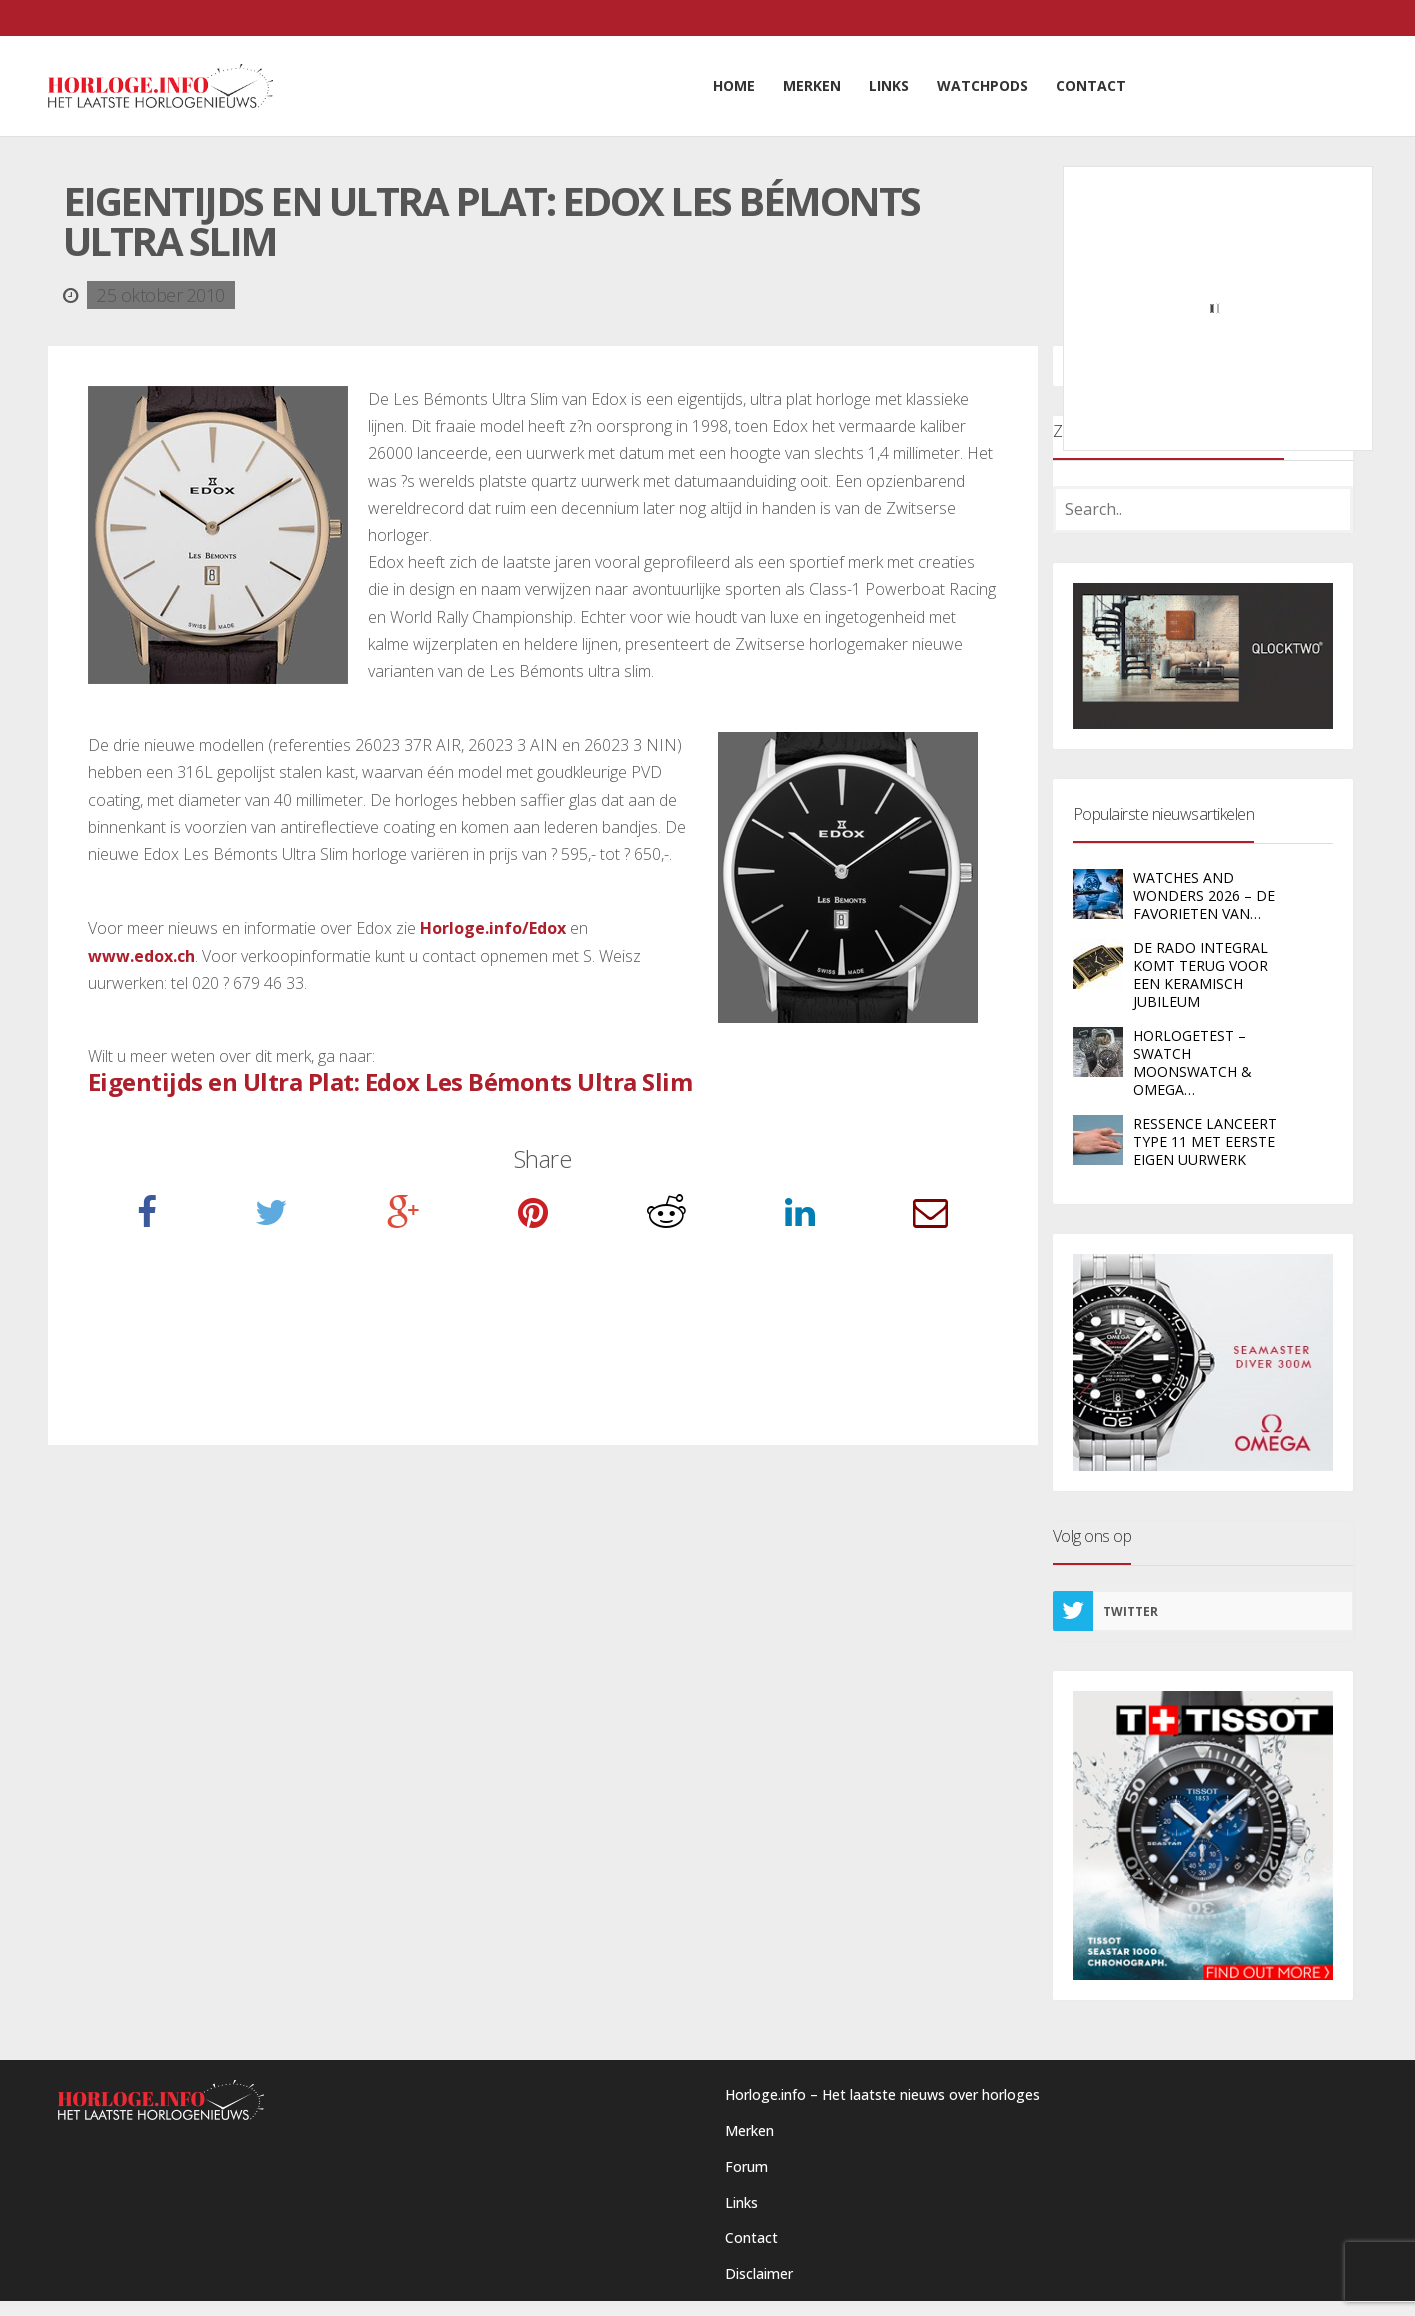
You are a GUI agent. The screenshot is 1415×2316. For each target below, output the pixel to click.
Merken (749, 2130)
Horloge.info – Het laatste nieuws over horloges (882, 2094)
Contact (751, 2237)
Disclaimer (759, 2273)
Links (741, 2202)
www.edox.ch (141, 956)
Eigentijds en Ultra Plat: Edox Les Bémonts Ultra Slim (390, 1081)
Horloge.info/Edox (493, 928)
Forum (746, 2166)
